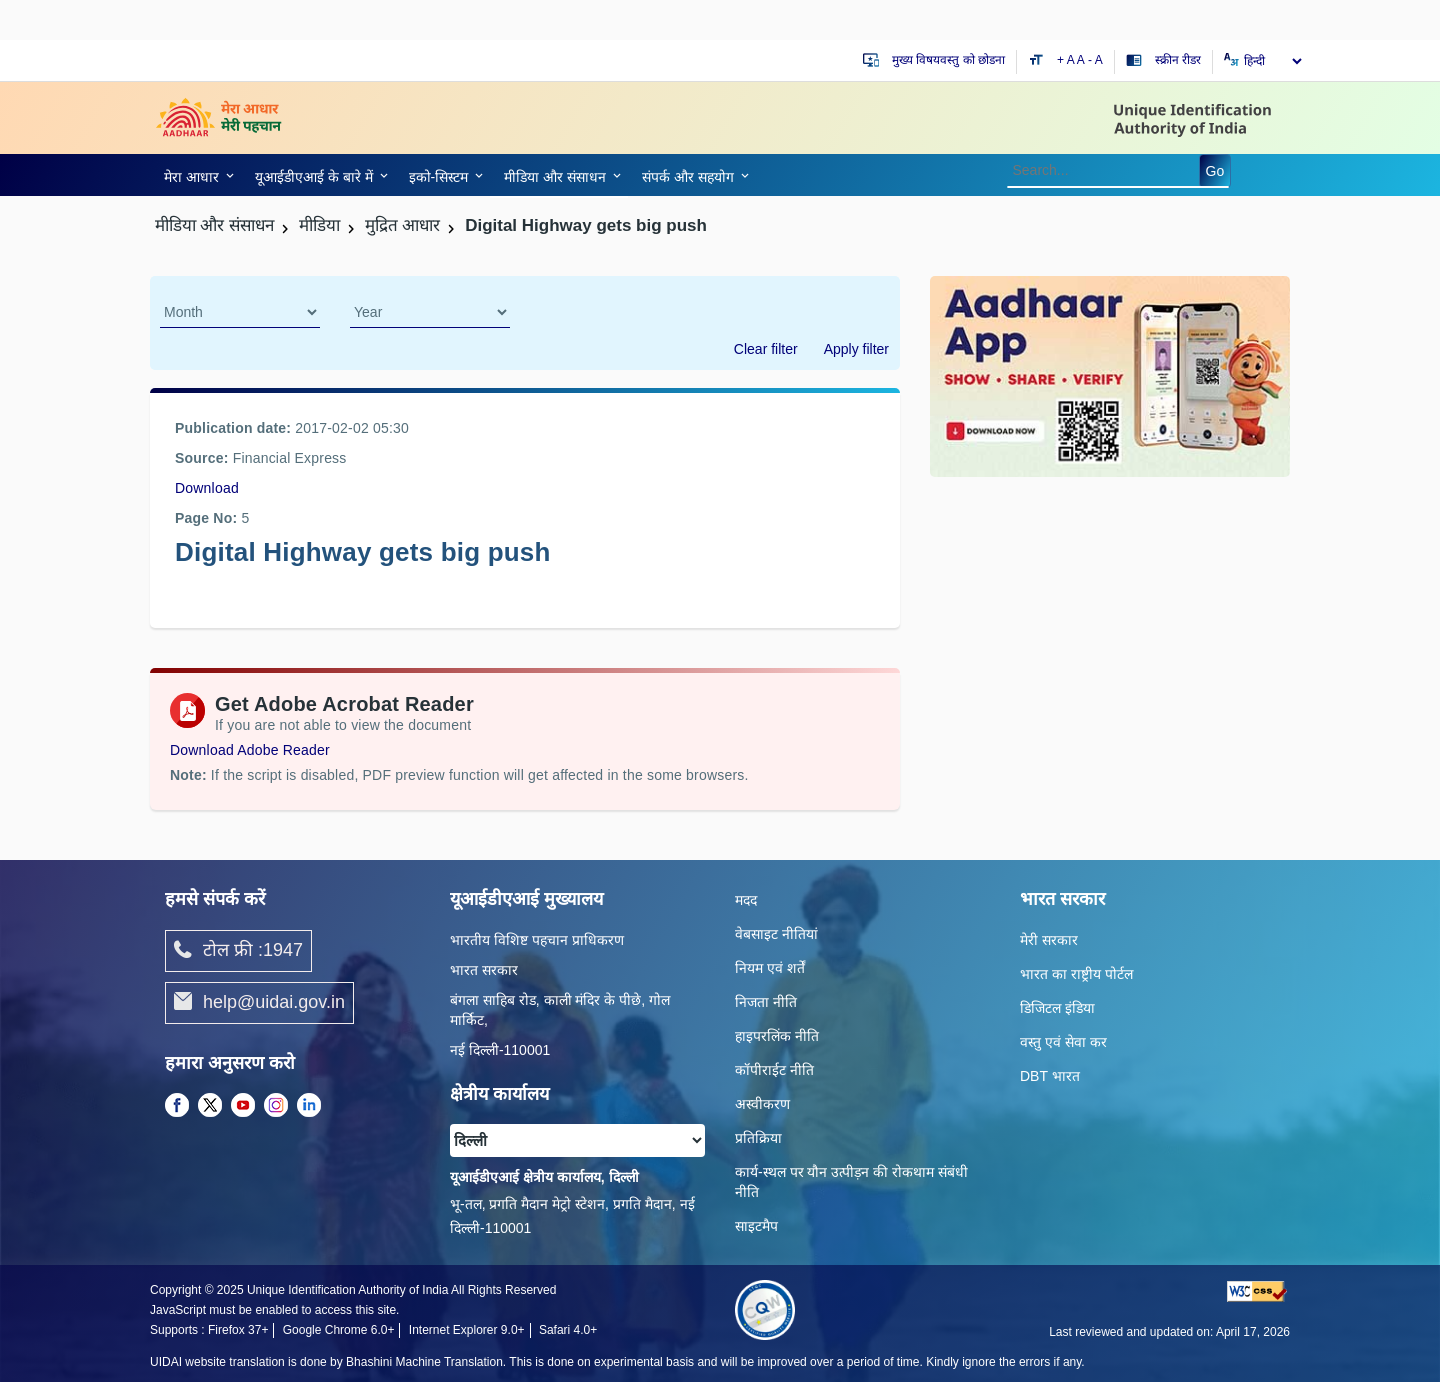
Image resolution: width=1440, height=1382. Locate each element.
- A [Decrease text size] (1095, 60)
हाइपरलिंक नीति (777, 1036)
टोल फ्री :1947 (238, 951)
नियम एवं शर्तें (770, 968)
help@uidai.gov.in (259, 1003)
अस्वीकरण (762, 1104)
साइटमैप (756, 1226)
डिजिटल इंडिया (1057, 1008)
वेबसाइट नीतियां (776, 934)
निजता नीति (766, 1002)
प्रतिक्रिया (758, 1138)
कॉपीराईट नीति (774, 1070)
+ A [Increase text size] (1067, 60)
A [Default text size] (1081, 60)
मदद (746, 900)
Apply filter (856, 349)
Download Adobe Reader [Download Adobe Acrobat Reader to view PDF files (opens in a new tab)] (250, 750)
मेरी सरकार (1049, 940)
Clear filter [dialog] (766, 349)
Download (207, 488)
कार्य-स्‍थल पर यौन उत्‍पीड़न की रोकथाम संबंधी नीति (851, 1182)
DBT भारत (1050, 1076)
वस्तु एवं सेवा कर (1063, 1042)
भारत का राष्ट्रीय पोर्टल (1076, 974)
